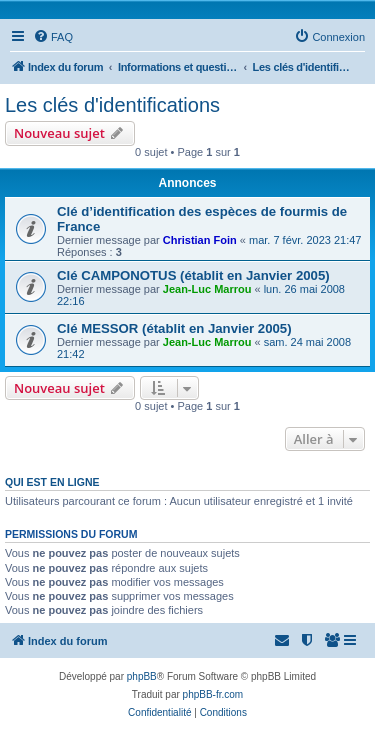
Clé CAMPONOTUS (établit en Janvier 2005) (193, 275)
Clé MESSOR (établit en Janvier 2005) (174, 328)
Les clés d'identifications (112, 105)
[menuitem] (53, 37)
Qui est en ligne (52, 482)
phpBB (142, 676)
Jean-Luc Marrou (207, 289)
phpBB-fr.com (213, 694)
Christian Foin (200, 240)
